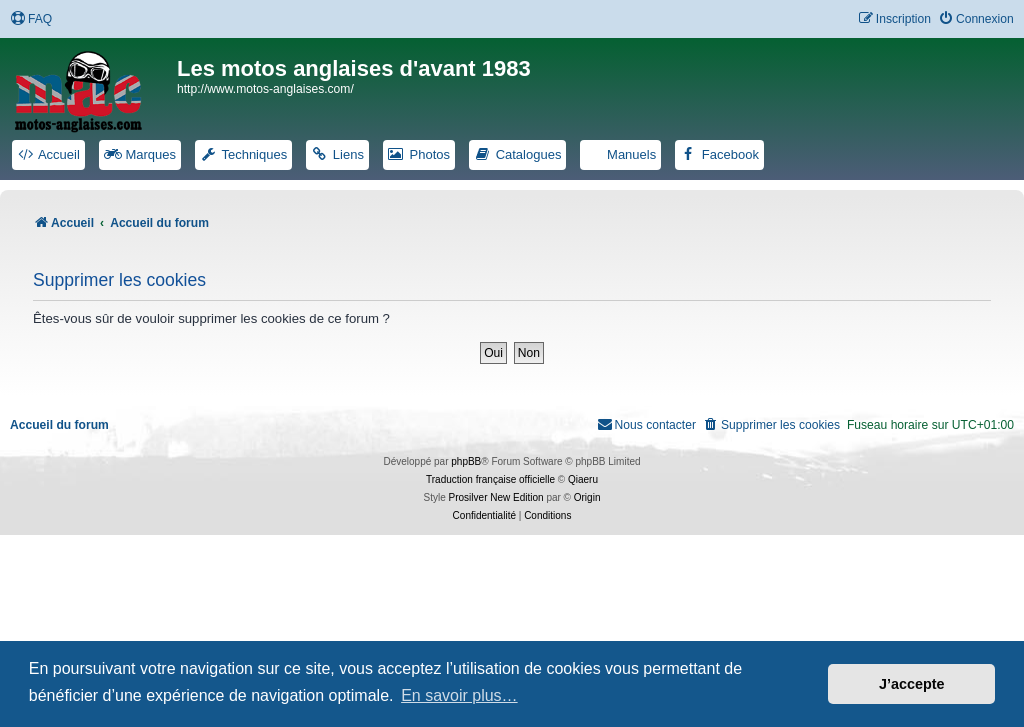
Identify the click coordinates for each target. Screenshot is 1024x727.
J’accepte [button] (912, 684)
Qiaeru (583, 479)
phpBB (466, 461)
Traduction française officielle (490, 479)
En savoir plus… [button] (459, 695)
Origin (587, 497)
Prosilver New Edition (496, 497)
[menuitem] (31, 19)
